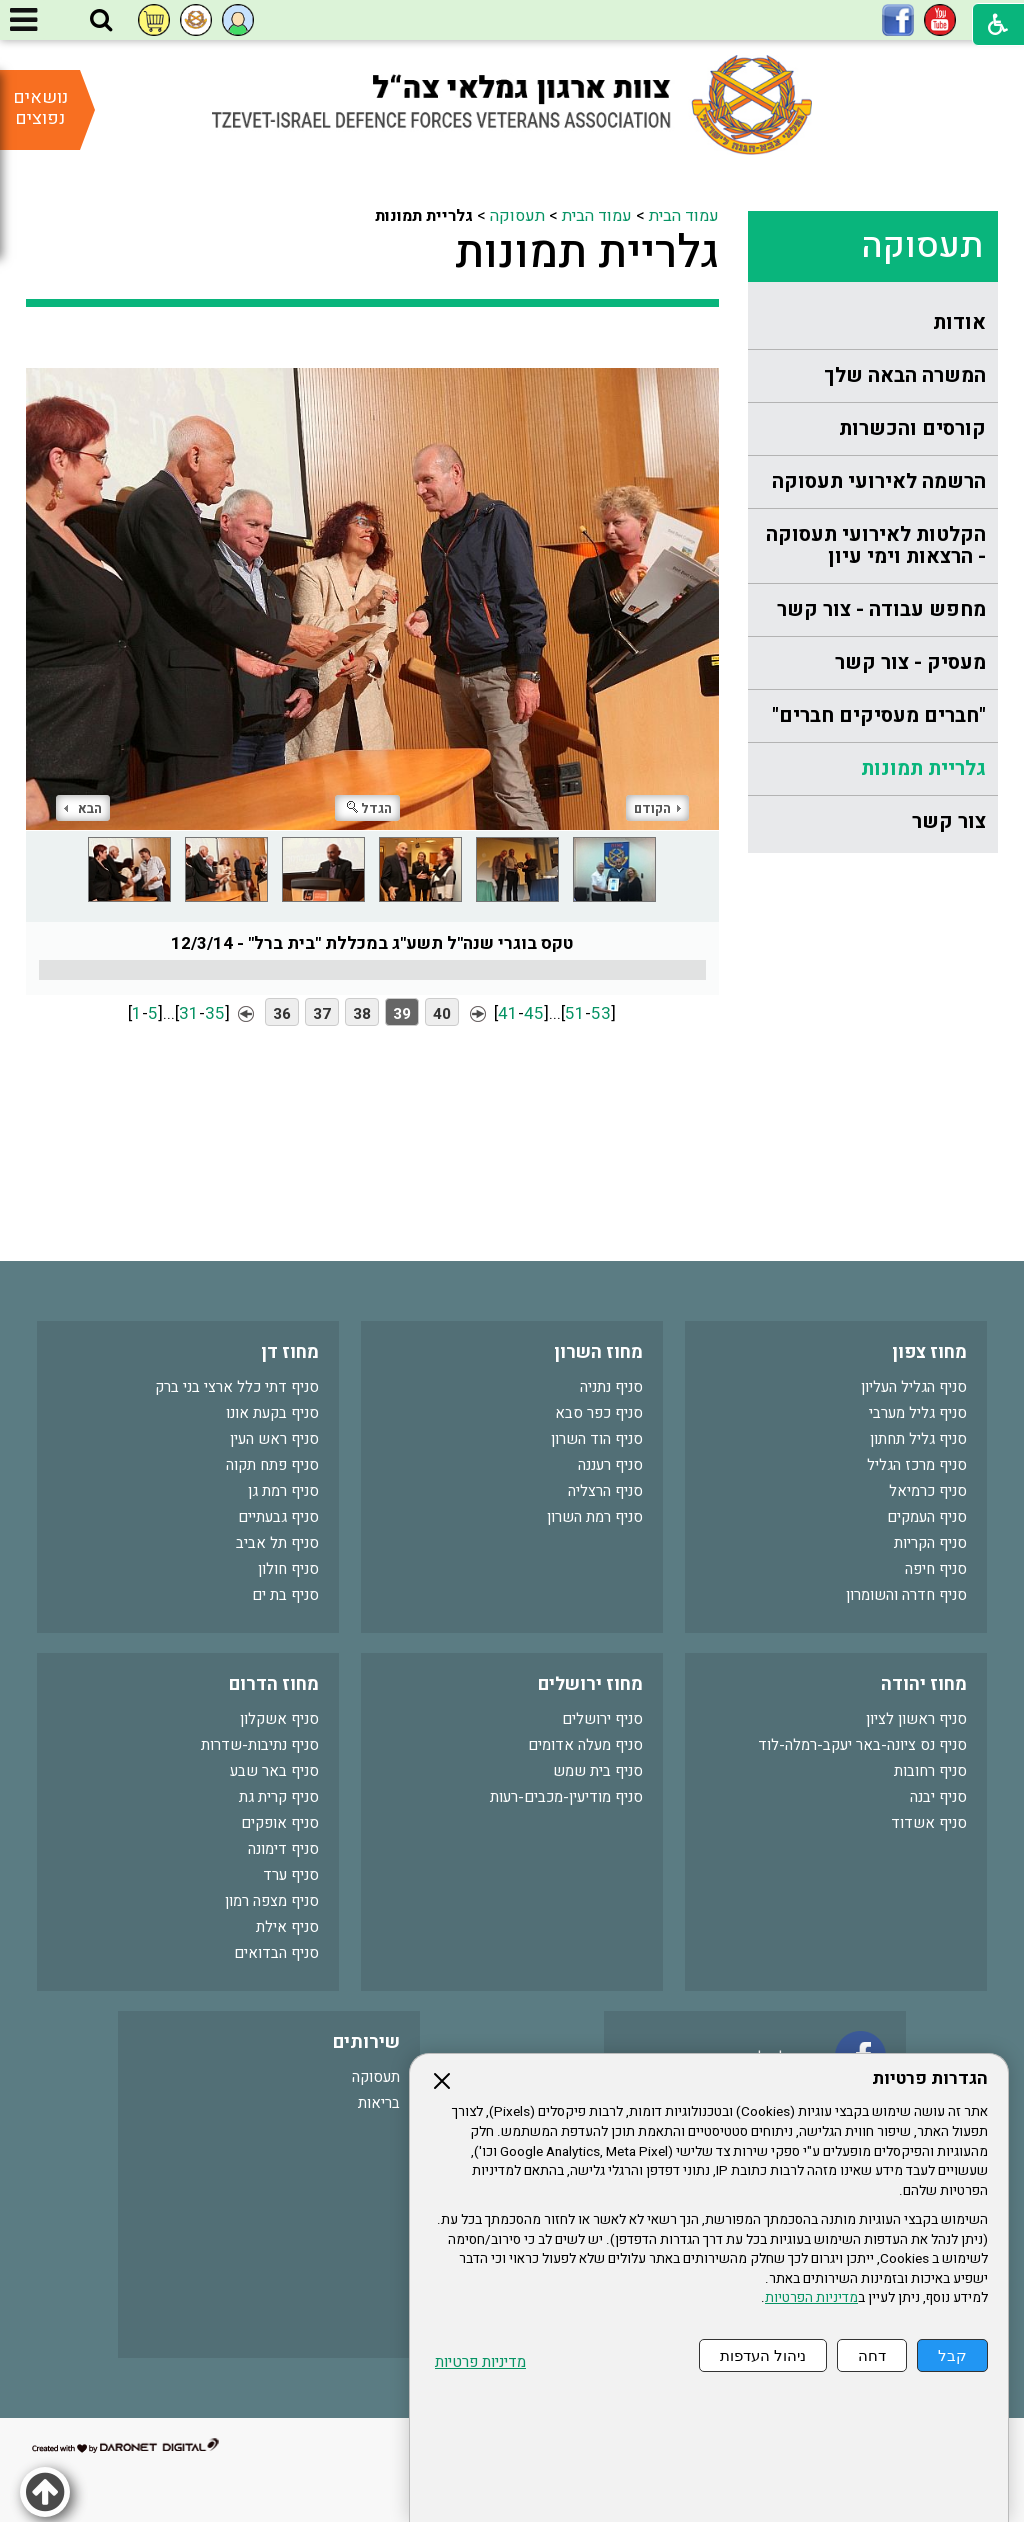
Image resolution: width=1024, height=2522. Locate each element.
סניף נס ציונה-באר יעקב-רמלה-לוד (862, 1745)
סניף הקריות (930, 1543)
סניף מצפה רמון (272, 1901)
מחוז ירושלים (590, 1684)
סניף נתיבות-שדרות (260, 1745)
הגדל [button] (369, 808)
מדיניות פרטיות (480, 2362)
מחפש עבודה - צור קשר (881, 609)
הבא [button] (83, 808)
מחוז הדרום (274, 1684)
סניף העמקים (927, 1517)
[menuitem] (873, 323)
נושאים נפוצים (40, 108)
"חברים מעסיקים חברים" (879, 715)
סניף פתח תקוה (272, 1465)
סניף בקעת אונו (272, 1413)
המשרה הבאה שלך (905, 375)
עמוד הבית (684, 216)
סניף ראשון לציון (916, 1719)
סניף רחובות (930, 1771)
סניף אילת (287, 1927)
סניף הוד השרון (597, 1439)
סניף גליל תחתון (918, 1439)
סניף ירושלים (602, 1719)
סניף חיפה (936, 1569)
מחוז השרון (598, 1352)
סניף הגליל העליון (914, 1387)
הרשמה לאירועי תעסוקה (879, 481)
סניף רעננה (610, 1465)
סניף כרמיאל (928, 1491)
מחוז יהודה (924, 1684)
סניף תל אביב (277, 1543)
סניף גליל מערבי (918, 1413)
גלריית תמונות (923, 768)
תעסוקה (922, 246)
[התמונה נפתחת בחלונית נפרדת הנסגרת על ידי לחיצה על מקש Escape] (373, 583)
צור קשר (949, 821)
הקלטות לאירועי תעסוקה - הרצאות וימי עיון (876, 545)
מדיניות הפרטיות (811, 2298)
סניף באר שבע (274, 1771)
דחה (872, 2355)
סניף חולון (288, 1569)
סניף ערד (291, 1875)
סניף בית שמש (598, 1771)
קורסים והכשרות (912, 428)
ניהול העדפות (763, 2355)
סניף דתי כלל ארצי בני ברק (237, 1387)
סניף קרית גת (279, 1797)
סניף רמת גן (283, 1491)
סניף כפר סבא (599, 1413)
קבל (952, 2355)
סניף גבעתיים (278, 1517)
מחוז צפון (929, 1352)
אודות (959, 322)
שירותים (366, 2042)
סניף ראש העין (274, 1439)
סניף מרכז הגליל (917, 1465)
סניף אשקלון (279, 1719)
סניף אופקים (280, 1823)
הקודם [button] (657, 808)
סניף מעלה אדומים (585, 1745)
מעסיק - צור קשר (910, 662)
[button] (101, 21)
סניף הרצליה (605, 1491)
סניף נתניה (611, 1387)
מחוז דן (290, 1352)
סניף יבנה (938, 1797)
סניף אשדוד (929, 1823)
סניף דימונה (283, 1849)
